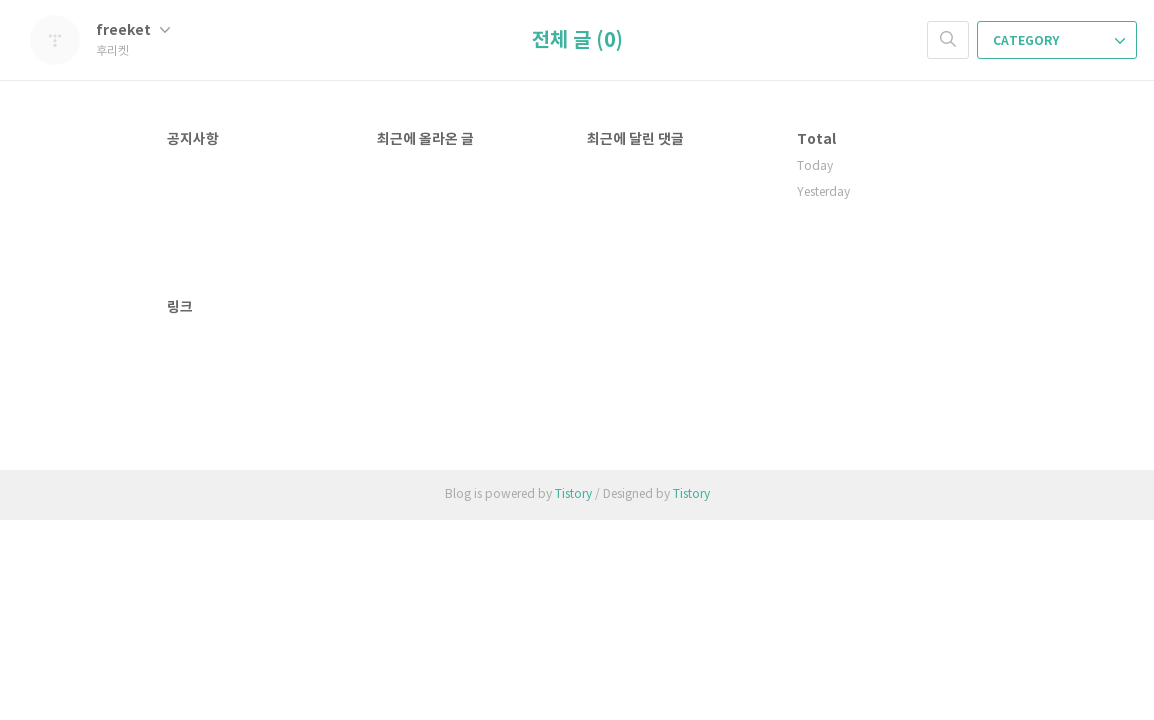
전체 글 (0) (577, 41)
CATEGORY (1059, 41)
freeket (133, 30)
